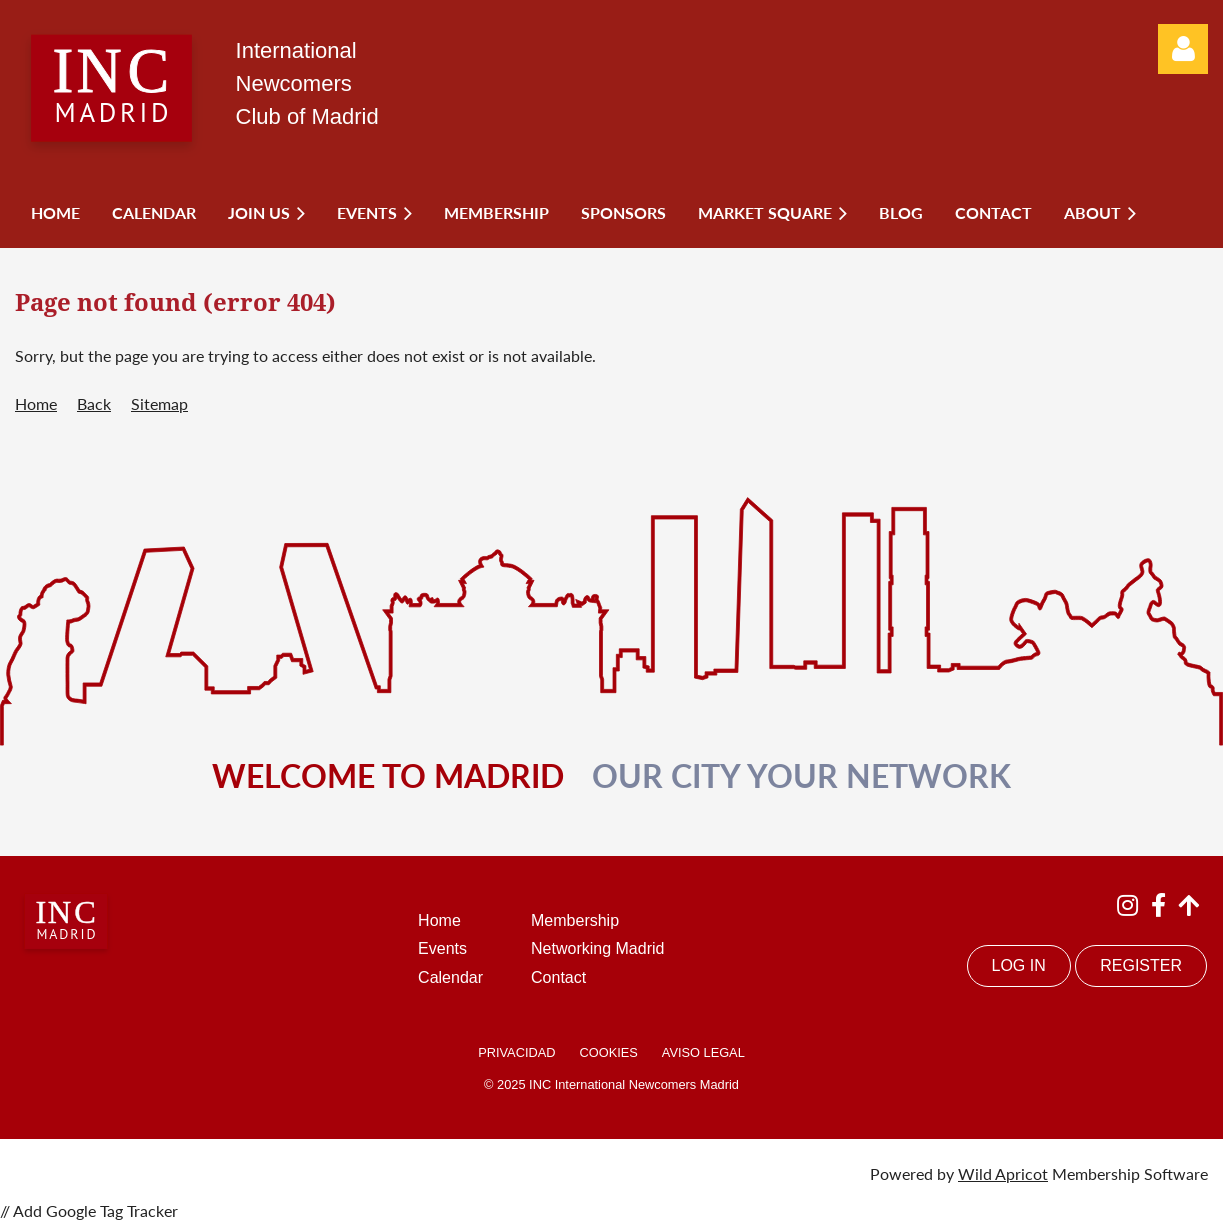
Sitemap (159, 403)
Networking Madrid (597, 948)
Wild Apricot (1003, 1173)
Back (94, 403)
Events (442, 948)
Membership (575, 920)
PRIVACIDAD (516, 1052)
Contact (558, 977)
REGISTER (1141, 965)
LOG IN (1019, 965)
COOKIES (608, 1052)
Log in (1183, 49)
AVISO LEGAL (703, 1052)
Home (36, 403)
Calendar (450, 977)
